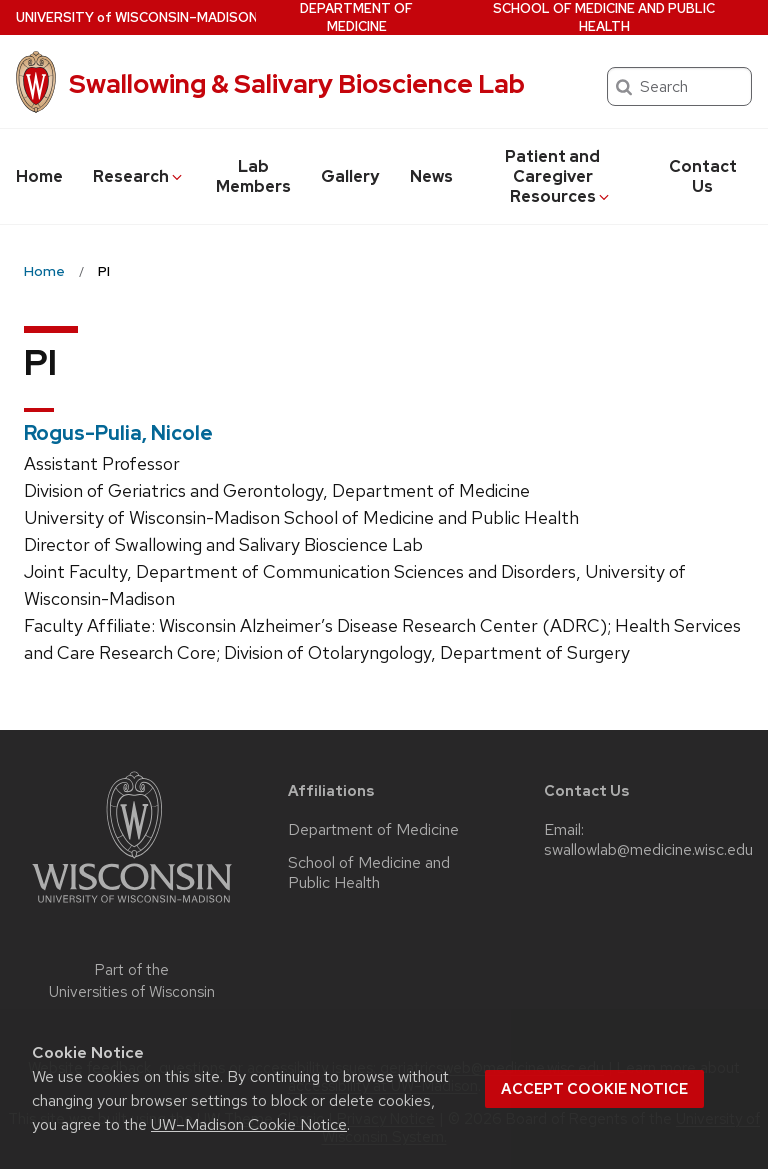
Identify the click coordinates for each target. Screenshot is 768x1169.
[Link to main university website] (132, 906)
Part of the (132, 981)
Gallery (350, 176)
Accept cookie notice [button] (594, 1089)
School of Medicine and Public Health (604, 17)
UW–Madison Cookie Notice (249, 1124)
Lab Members (253, 176)
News (431, 176)
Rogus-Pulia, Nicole (118, 433)
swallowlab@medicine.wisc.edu (648, 850)
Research (139, 176)
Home (39, 176)
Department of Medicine (356, 17)
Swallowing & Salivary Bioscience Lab (297, 84)
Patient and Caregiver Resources (558, 176)
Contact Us (703, 176)
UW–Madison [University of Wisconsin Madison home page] (137, 17)
